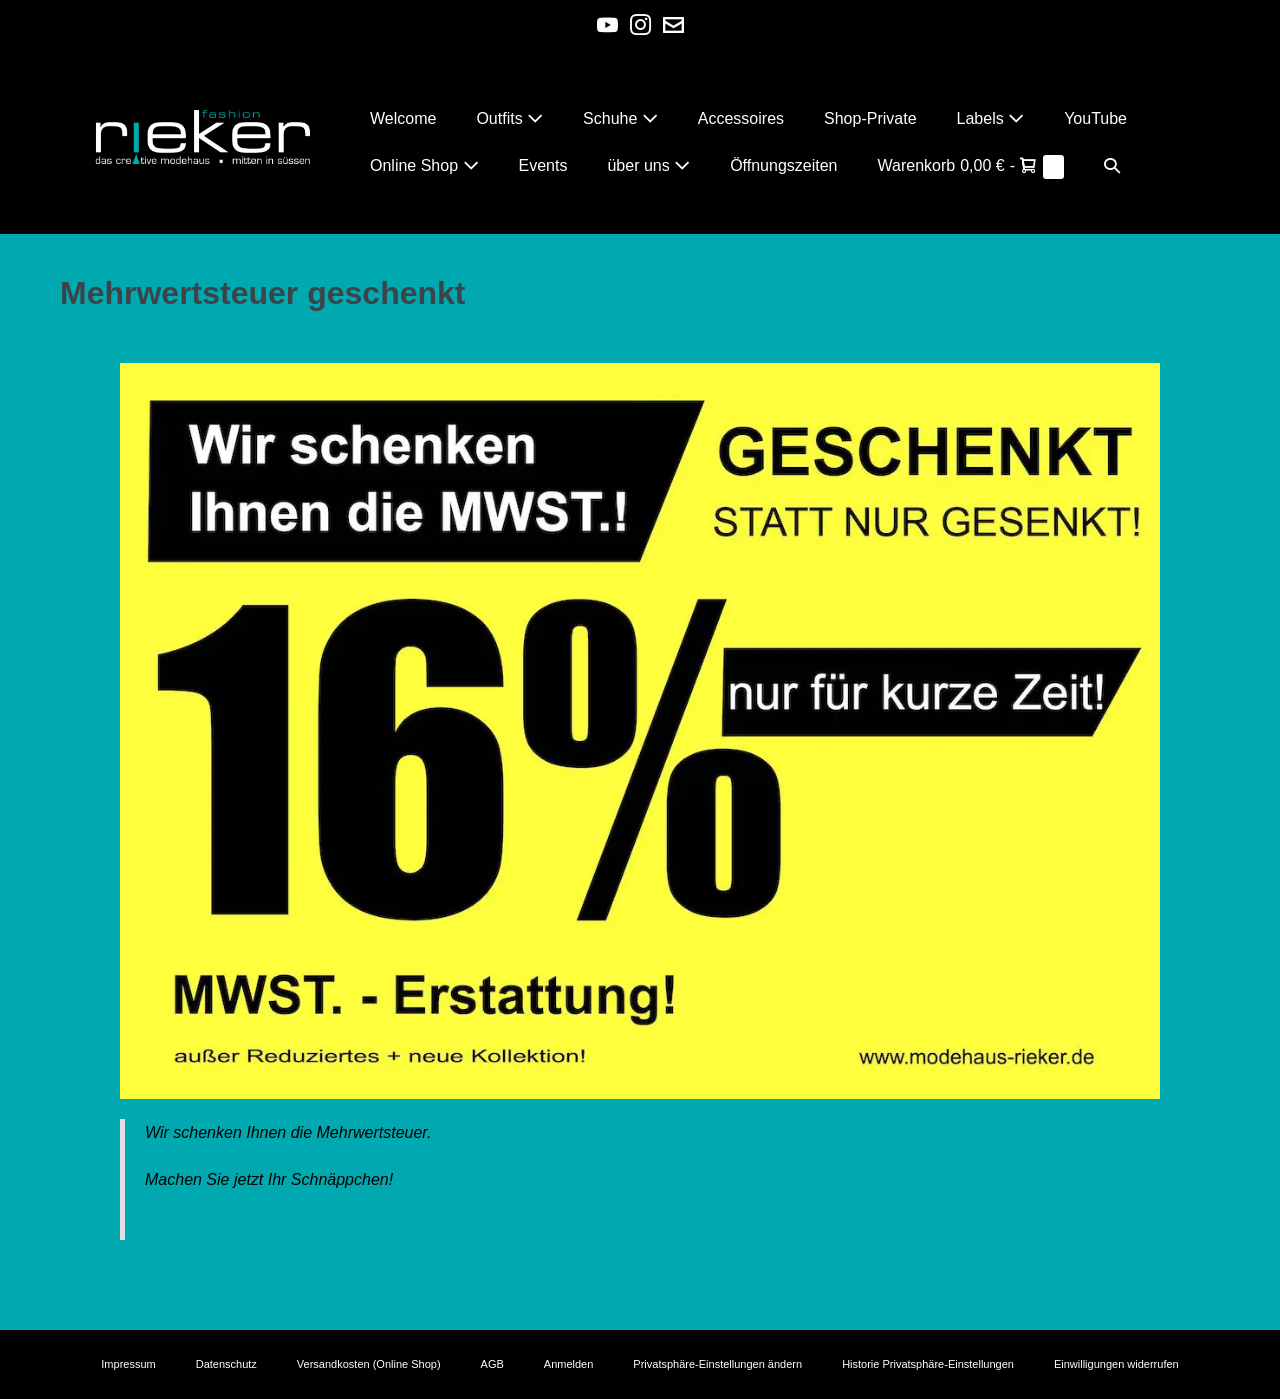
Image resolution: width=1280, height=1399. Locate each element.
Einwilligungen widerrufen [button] (1116, 1364)
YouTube (1095, 118)
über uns (648, 165)
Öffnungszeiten (783, 165)
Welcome (403, 118)
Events (543, 165)
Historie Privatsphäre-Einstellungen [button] (928, 1364)
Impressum (128, 1364)
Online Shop (424, 165)
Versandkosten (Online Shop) (369, 1364)
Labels (991, 118)
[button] (1112, 165)
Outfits (509, 118)
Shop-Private (870, 118)
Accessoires (741, 118)
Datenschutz (226, 1364)
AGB (492, 1364)
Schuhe (620, 118)
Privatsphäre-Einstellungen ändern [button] (717, 1364)
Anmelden (569, 1364)
